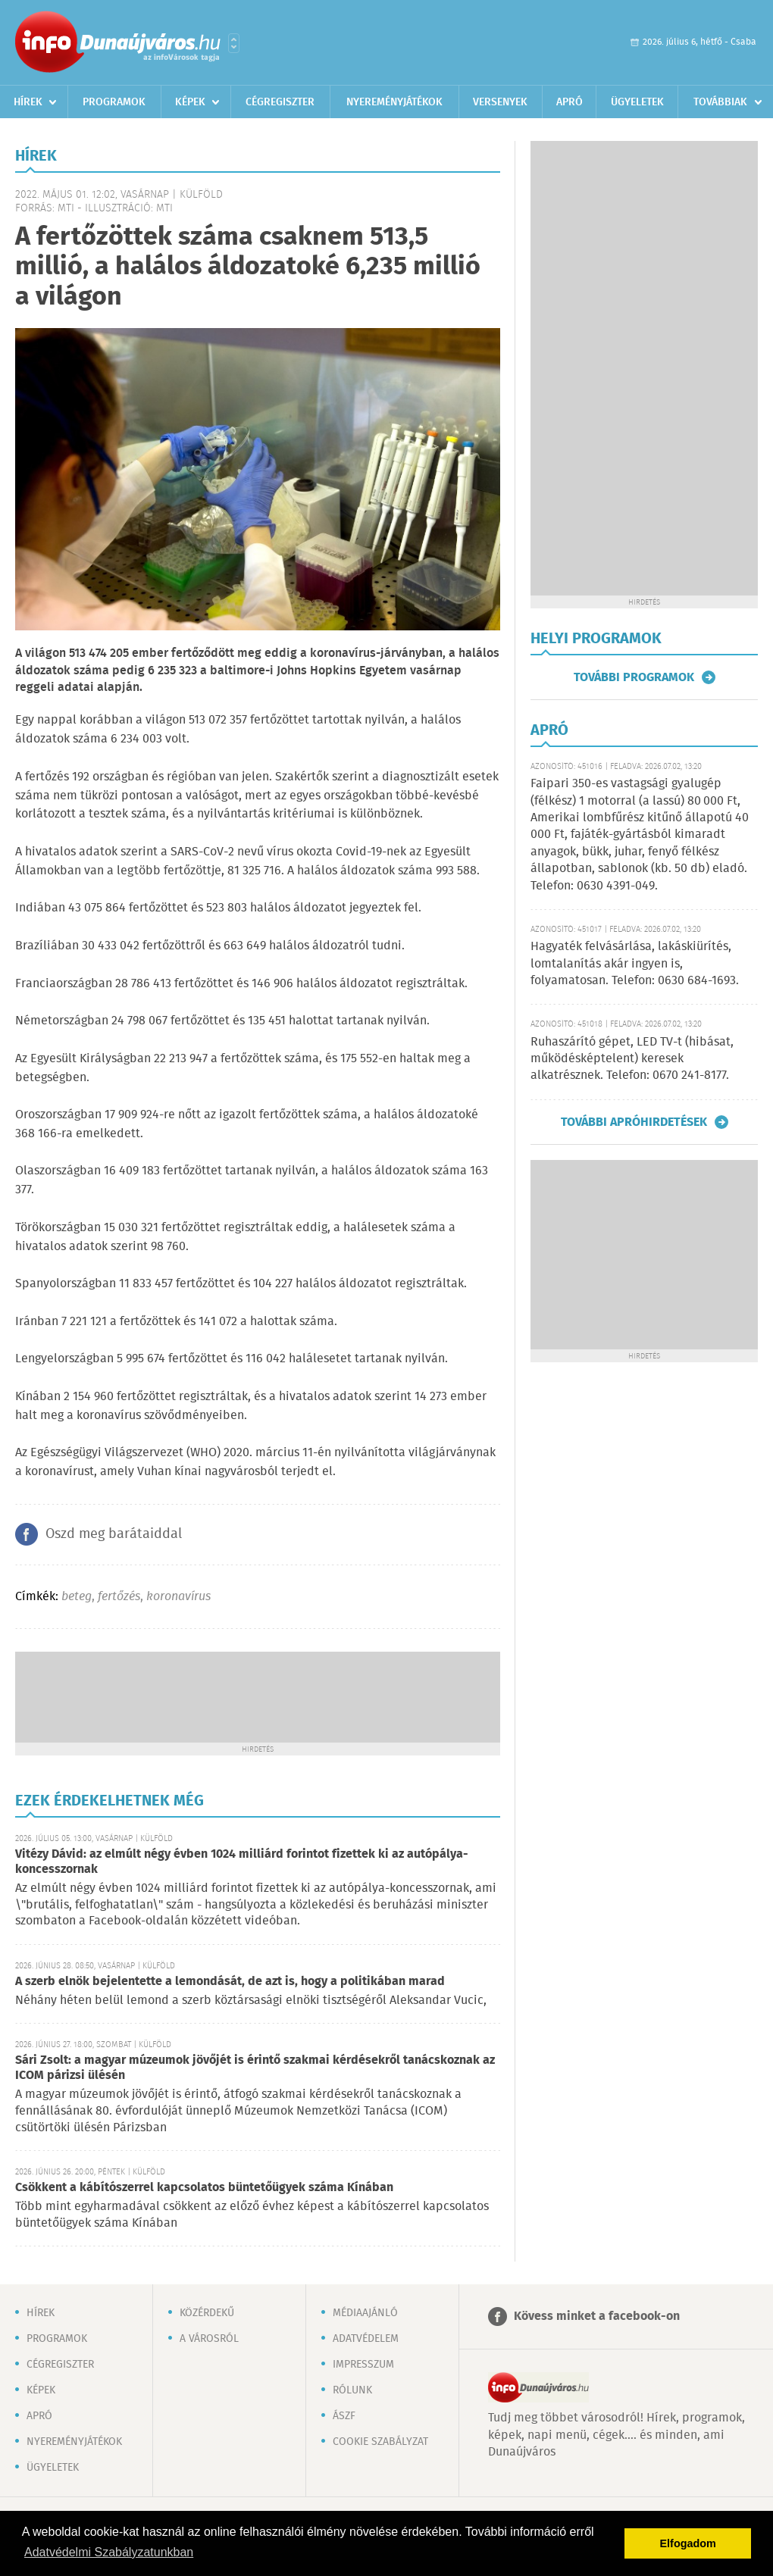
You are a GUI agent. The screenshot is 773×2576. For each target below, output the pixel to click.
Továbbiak (720, 102)
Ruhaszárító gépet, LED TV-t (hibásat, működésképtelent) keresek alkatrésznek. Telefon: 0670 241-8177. (632, 1059)
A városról (209, 2339)
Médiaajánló (365, 2313)
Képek (190, 102)
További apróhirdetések (634, 1122)
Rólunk (352, 2390)
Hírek (28, 102)
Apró (569, 102)
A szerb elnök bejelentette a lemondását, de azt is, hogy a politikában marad (230, 1981)
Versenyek (500, 102)
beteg (76, 1596)
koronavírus (178, 1596)
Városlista (233, 43)
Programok (114, 102)
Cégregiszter (280, 102)
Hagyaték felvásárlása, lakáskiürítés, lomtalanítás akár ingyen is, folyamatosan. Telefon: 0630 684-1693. (634, 963)
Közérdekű (207, 2313)
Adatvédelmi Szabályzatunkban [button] (108, 2552)
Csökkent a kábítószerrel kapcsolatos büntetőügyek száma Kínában (204, 2187)
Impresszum (363, 2364)
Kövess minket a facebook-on (597, 2316)
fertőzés (119, 1596)
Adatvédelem (366, 2339)
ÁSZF (344, 2416)
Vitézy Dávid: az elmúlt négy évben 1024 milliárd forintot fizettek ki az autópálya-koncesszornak (241, 1862)
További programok (634, 677)
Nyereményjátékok (394, 102)
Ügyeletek (637, 102)
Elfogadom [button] (688, 2543)
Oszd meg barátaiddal (113, 1534)
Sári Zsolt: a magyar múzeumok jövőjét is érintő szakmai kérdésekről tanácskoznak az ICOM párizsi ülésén (255, 2068)
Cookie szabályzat (380, 2442)
